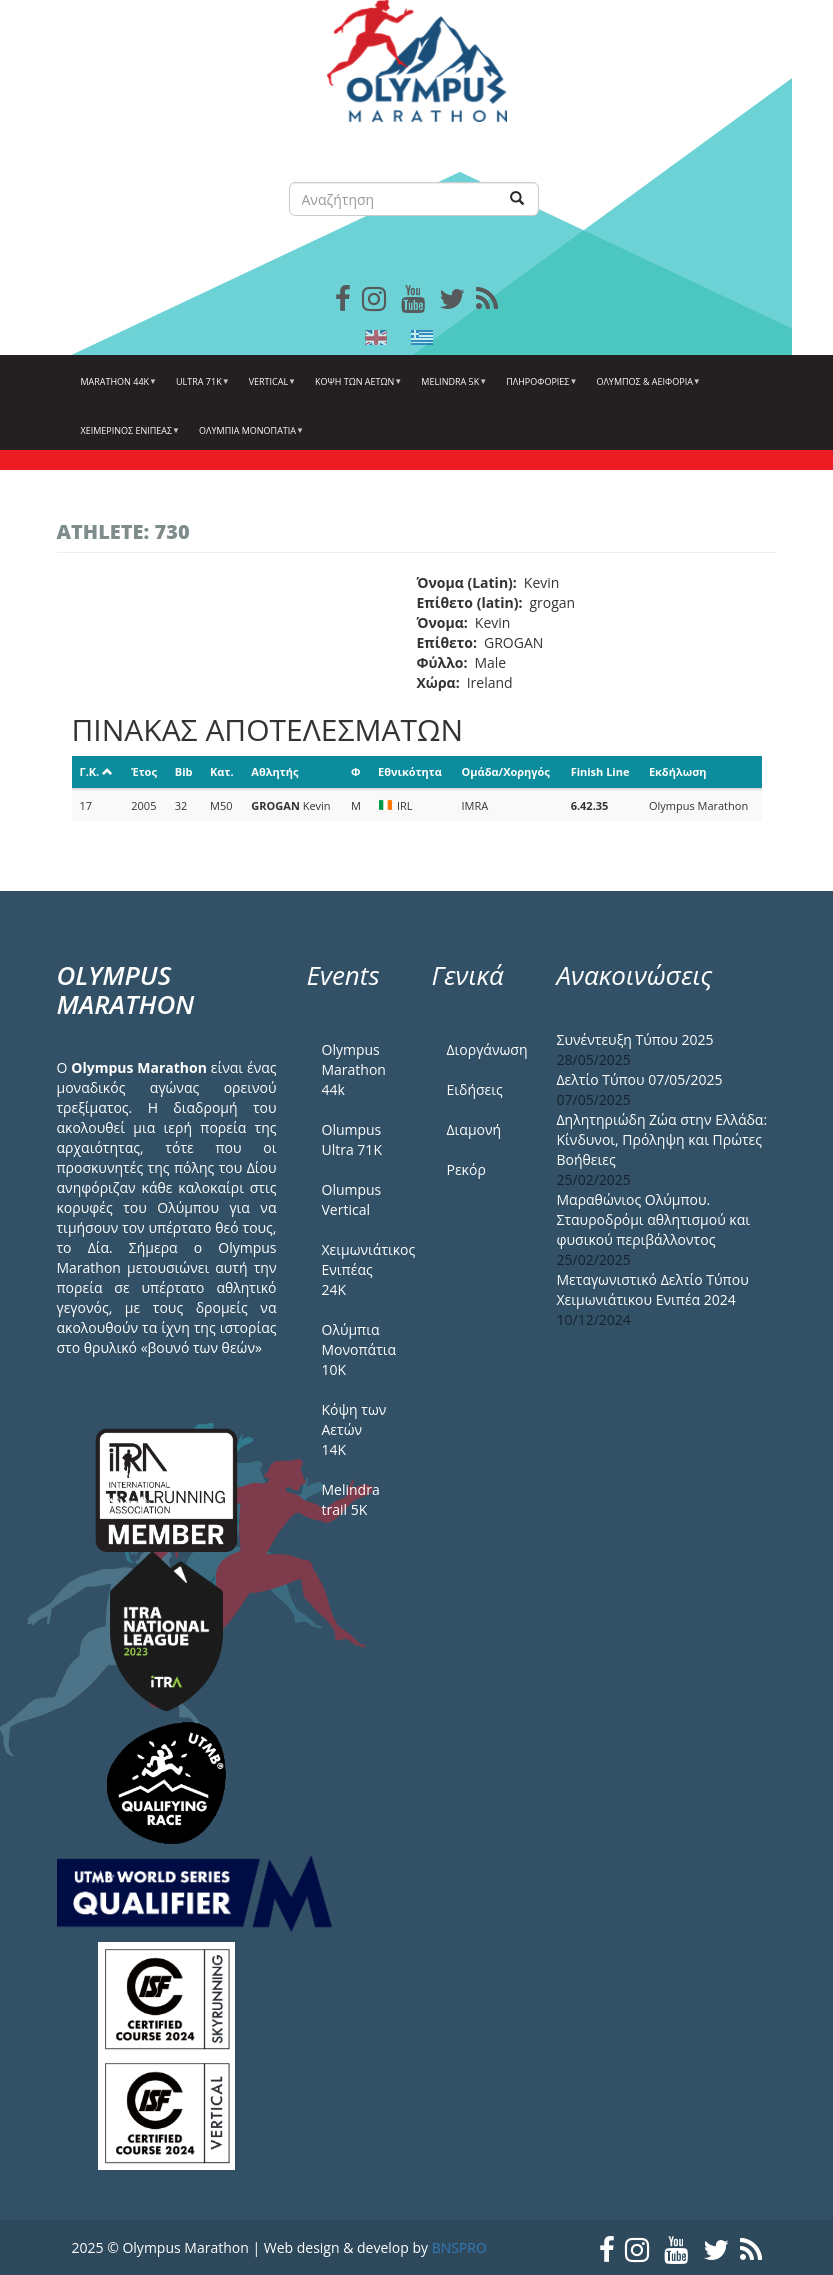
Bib (184, 771)
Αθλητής (274, 771)
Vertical (270, 389)
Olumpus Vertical (352, 1199)
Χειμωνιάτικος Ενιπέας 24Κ (362, 1269)
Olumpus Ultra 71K (352, 1139)
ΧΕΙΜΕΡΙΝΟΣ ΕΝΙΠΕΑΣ (128, 438)
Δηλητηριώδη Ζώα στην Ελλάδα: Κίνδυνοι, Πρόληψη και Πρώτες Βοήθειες (662, 1139)
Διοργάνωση (487, 1049)
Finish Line (600, 771)
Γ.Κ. (97, 771)
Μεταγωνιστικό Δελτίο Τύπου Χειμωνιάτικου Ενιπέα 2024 (653, 1289)
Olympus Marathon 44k (354, 1069)
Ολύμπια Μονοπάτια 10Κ (359, 1349)
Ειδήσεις (475, 1089)
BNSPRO (459, 2247)
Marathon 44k (117, 389)
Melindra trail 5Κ (351, 1499)
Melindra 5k (451, 389)
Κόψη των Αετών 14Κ (354, 1429)
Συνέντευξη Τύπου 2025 (635, 1039)
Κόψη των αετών (356, 389)
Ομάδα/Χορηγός (506, 771)
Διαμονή (474, 1129)
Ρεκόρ (466, 1169)
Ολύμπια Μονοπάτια (249, 438)
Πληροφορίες (539, 389)
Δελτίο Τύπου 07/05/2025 (640, 1079)
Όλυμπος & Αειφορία (645, 389)
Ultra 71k (200, 389)
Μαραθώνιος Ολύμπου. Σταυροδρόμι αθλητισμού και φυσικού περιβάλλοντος (654, 1219)
